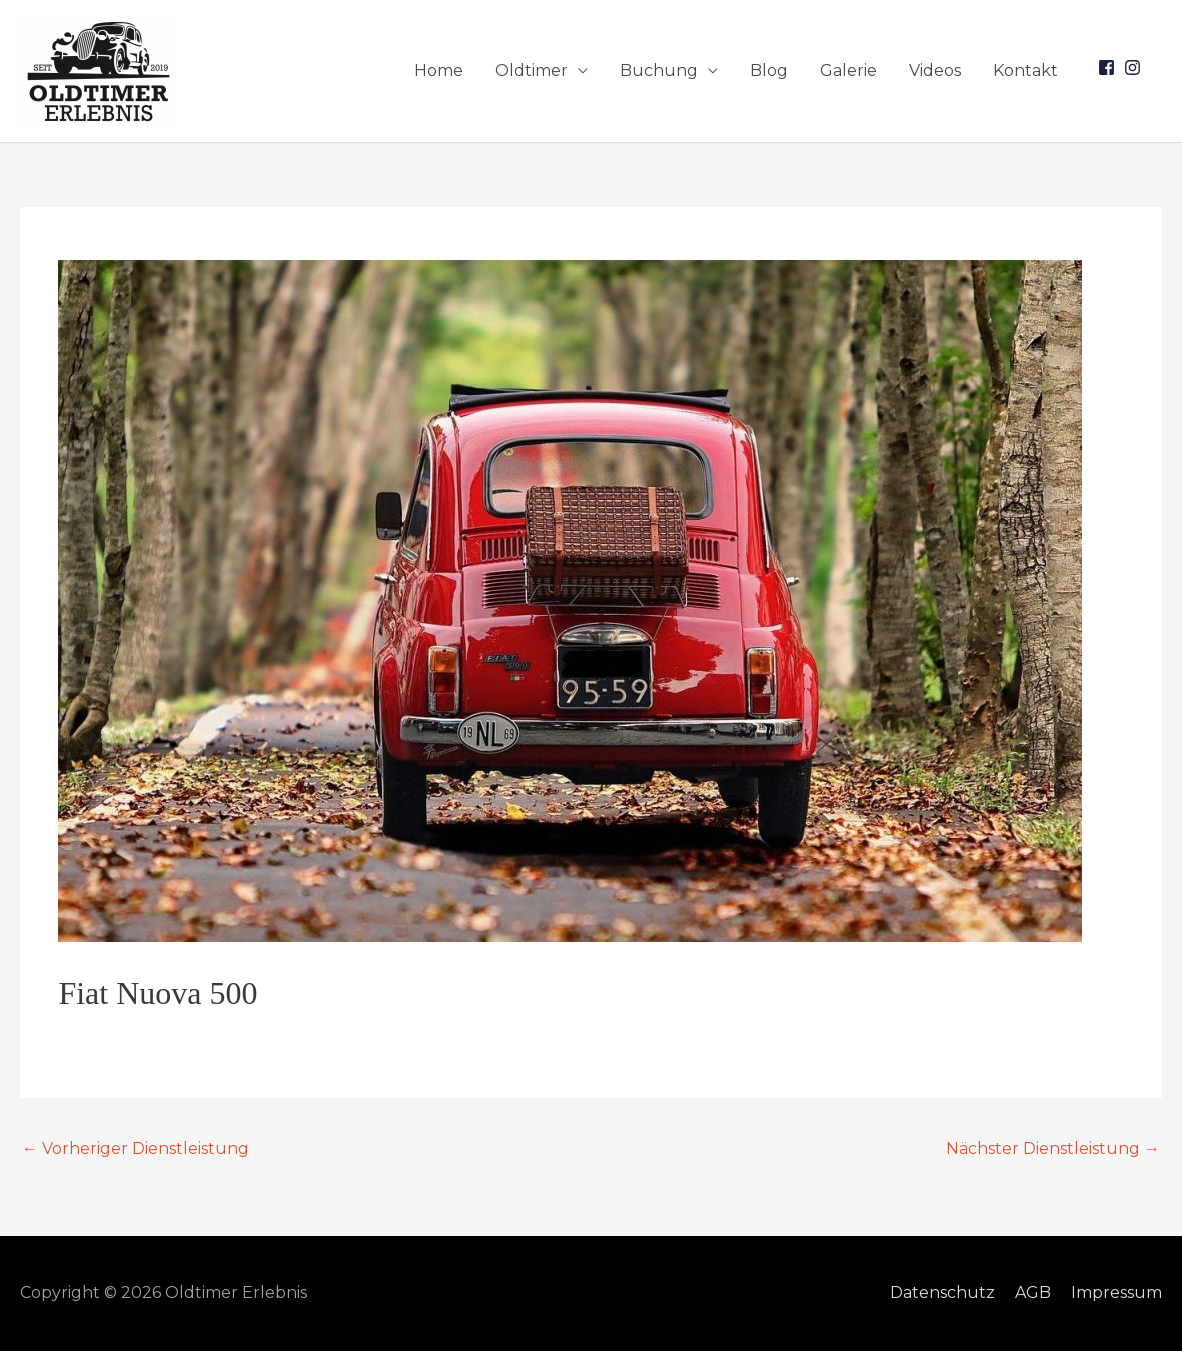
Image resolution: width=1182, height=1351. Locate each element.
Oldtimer (531, 70)
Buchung (659, 70)
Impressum (1116, 1292)
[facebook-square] (1109, 67)
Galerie (848, 70)
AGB (1033, 1292)
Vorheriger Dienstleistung (135, 1148)
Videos (935, 70)
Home (438, 70)
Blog (769, 70)
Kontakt (1025, 70)
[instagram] (1135, 67)
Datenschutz (942, 1292)
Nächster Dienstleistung (1053, 1148)
